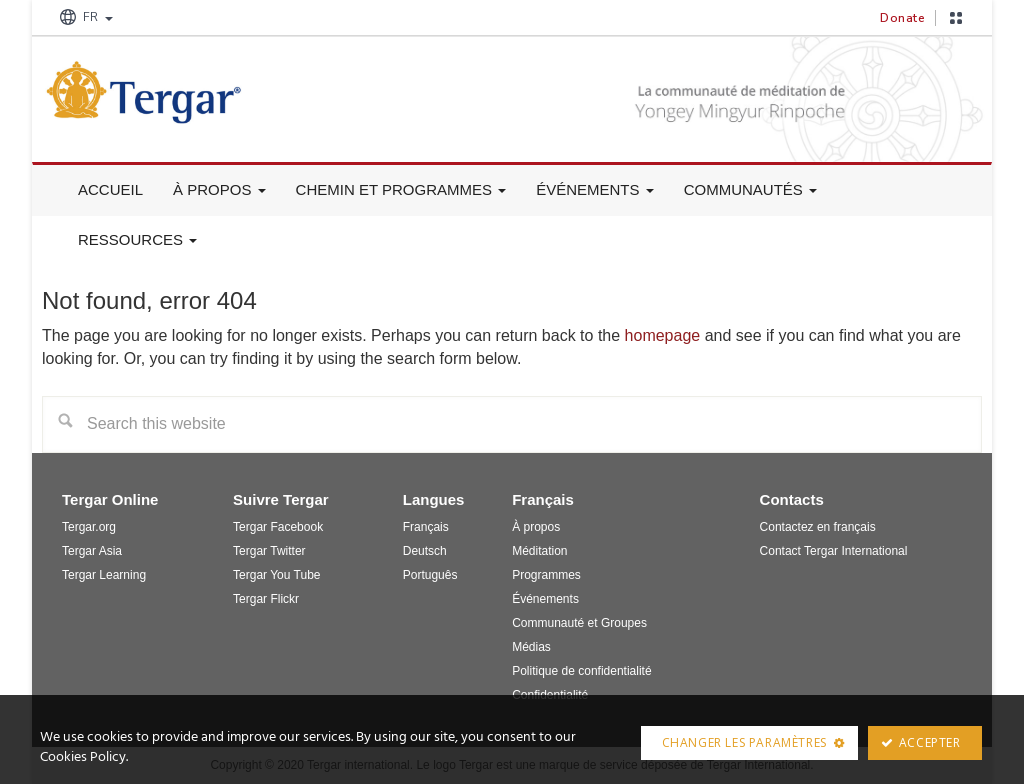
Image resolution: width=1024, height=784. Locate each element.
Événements (595, 189)
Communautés (750, 189)
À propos (219, 189)
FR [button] (84, 17)
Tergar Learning (104, 575)
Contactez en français (818, 527)
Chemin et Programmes (401, 189)
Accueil (110, 189)
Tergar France (192, 92)
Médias (531, 647)
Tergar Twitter (269, 551)
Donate (902, 18)
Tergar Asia (92, 551)
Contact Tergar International (834, 551)
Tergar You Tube (276, 575)
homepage (663, 335)
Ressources (137, 239)
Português (430, 575)
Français (426, 527)
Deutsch (425, 551)
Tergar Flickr (266, 599)
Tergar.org (89, 527)
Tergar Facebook (278, 527)
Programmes (546, 575)
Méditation (539, 551)
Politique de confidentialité (581, 671)
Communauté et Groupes (579, 623)
